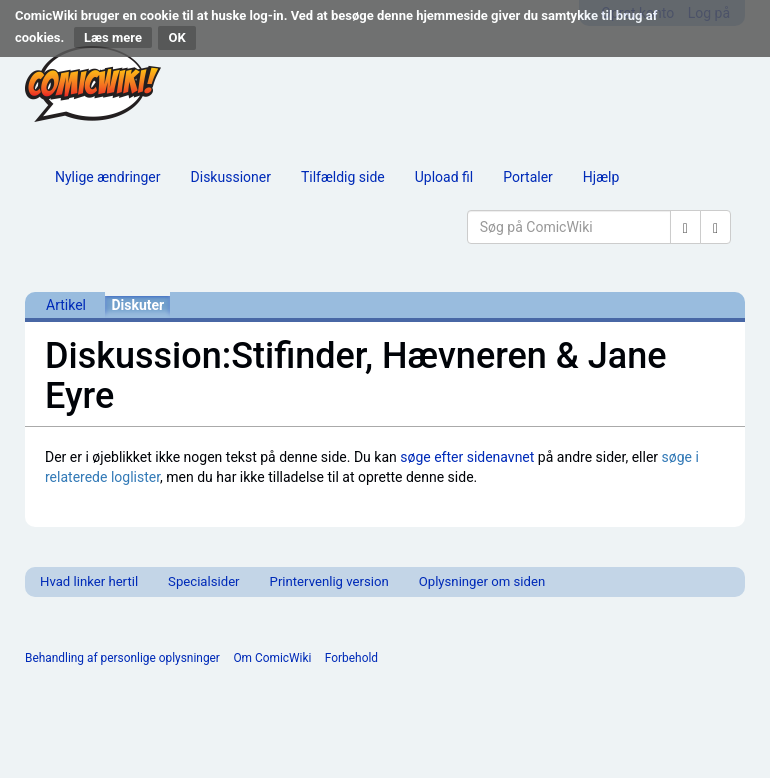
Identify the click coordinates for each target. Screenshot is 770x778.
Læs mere (113, 37)
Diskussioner (231, 177)
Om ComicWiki (272, 658)
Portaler (528, 177)
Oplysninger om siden (482, 581)
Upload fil (444, 177)
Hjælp (601, 177)
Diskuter (137, 305)
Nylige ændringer (108, 177)
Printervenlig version (329, 581)
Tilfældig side (343, 177)
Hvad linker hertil (89, 581)
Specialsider (203, 581)
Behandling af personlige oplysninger (122, 658)
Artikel (66, 305)
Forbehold (351, 658)
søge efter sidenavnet (467, 457)
